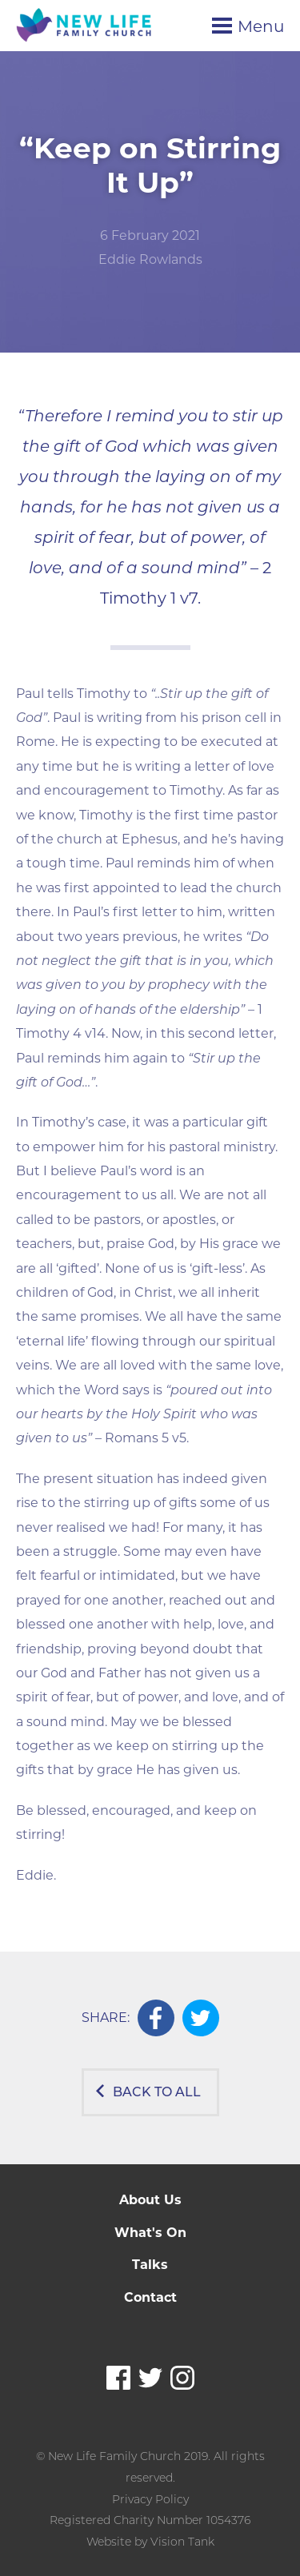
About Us (150, 2199)
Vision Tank (182, 2541)
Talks (150, 2264)
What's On (150, 2232)
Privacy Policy (150, 2499)
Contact (150, 2297)
